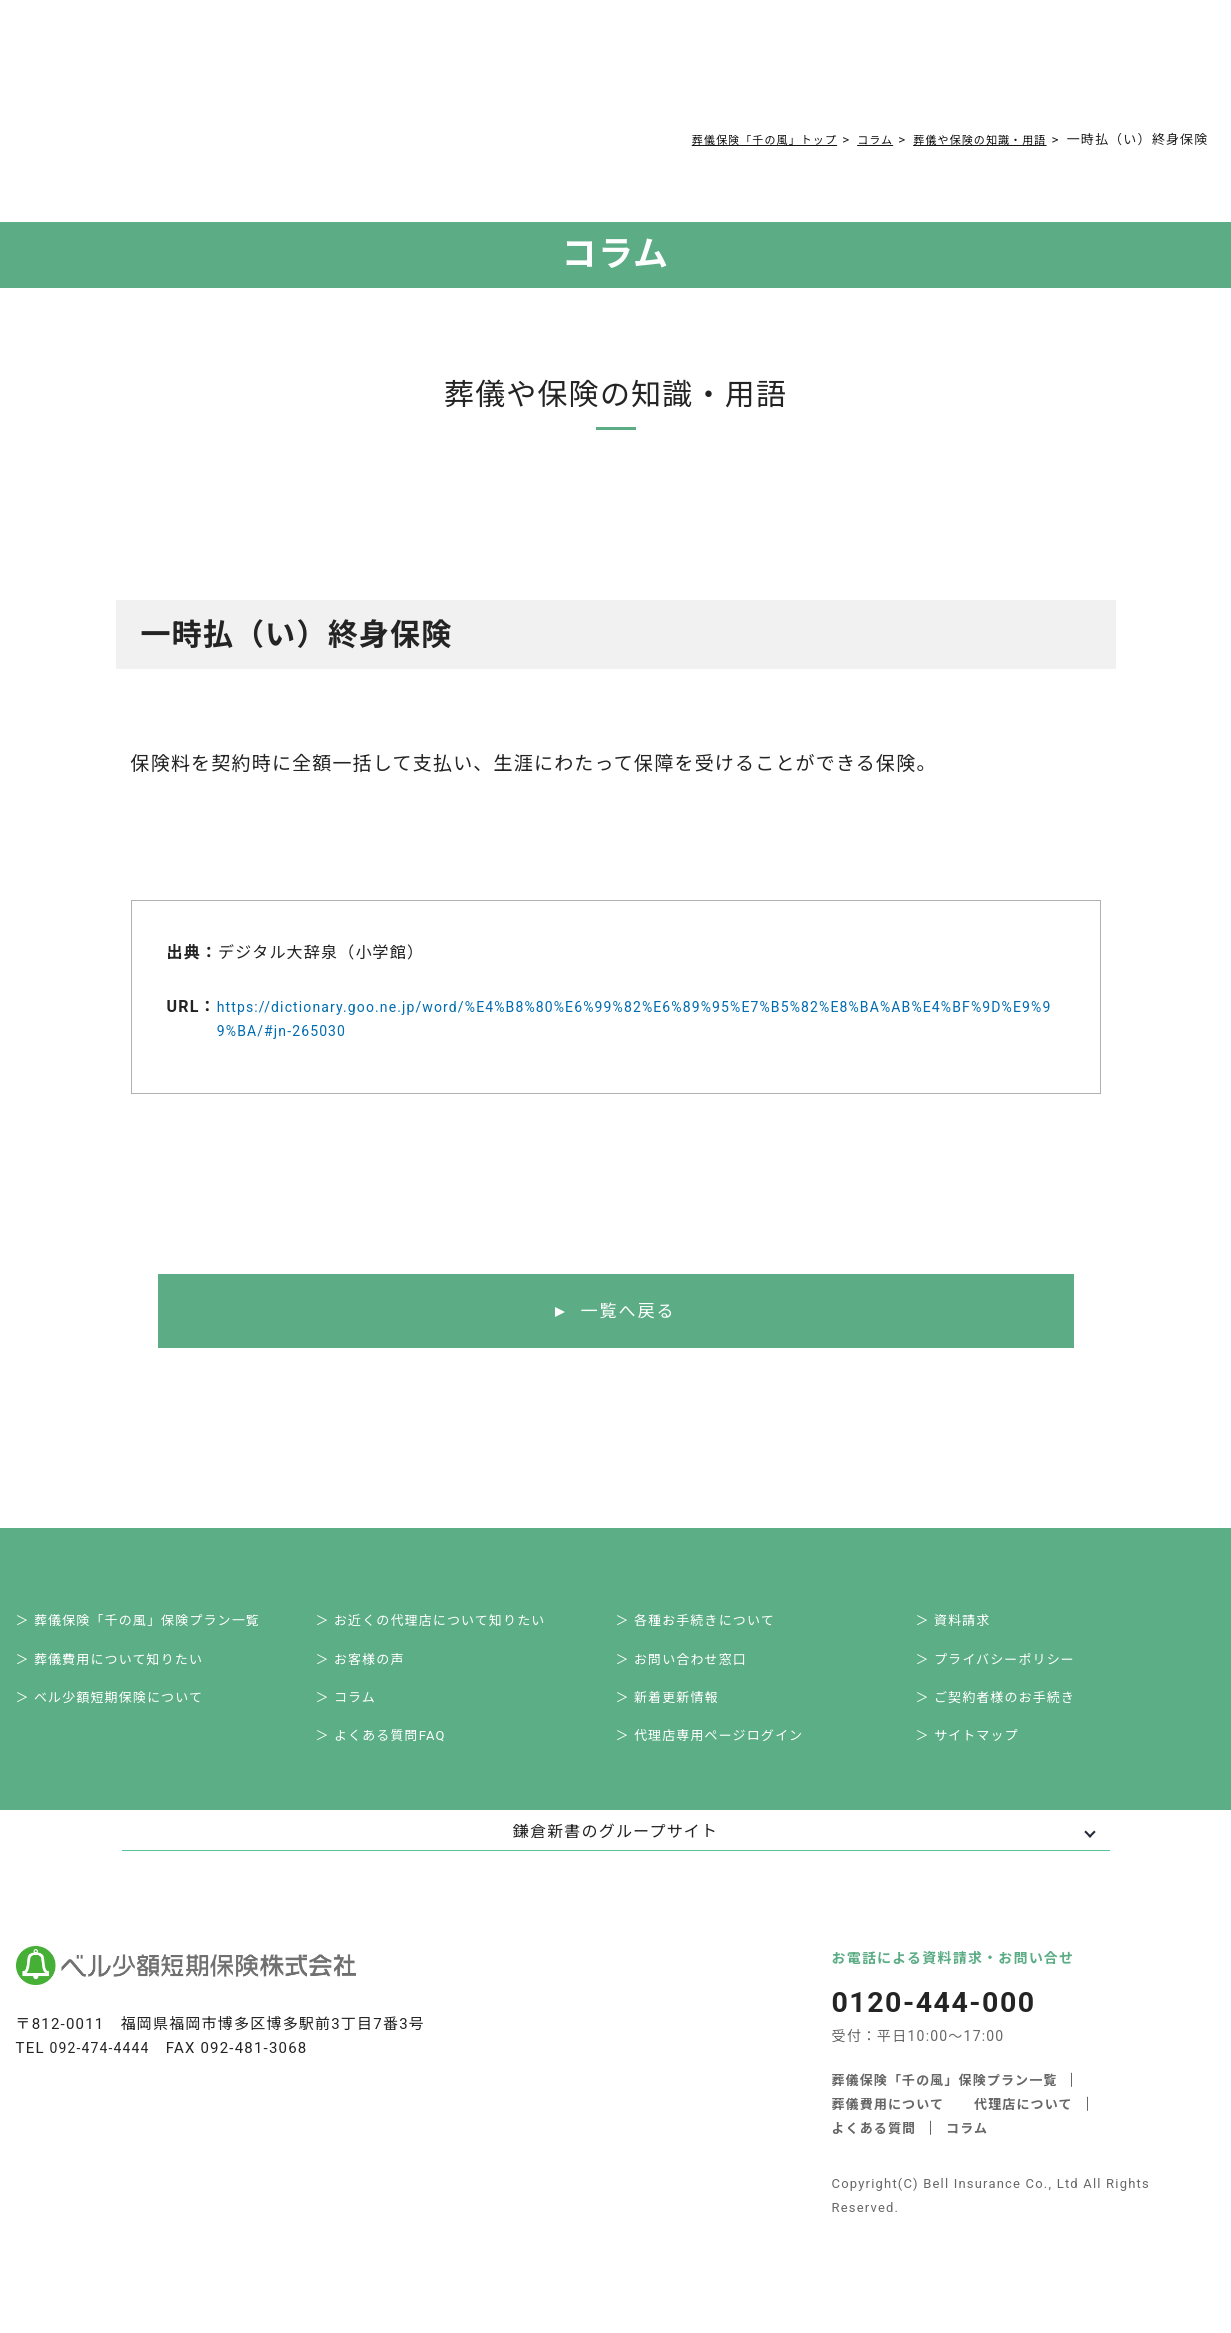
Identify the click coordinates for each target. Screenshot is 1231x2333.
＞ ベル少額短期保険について (128, 1714)
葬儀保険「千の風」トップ (723, 139)
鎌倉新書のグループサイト (615, 1855)
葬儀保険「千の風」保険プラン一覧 (945, 2103)
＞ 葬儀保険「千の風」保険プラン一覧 (158, 1626)
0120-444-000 (869, 76)
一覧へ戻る (627, 1312)
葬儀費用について (387, 72)
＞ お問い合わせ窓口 (697, 1670)
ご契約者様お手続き (701, 72)
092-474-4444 (103, 2072)
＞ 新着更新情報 (682, 1714)
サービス (267, 72)
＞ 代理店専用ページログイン (728, 1758)
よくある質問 (510, 72)
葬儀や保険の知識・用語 (968, 139)
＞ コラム (359, 1714)
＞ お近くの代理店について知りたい (450, 1626)
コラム (593, 72)
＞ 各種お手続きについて (712, 1626)
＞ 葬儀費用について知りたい (128, 1670)
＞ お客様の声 (375, 1670)
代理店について (1024, 2127)
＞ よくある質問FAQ (397, 1758)
